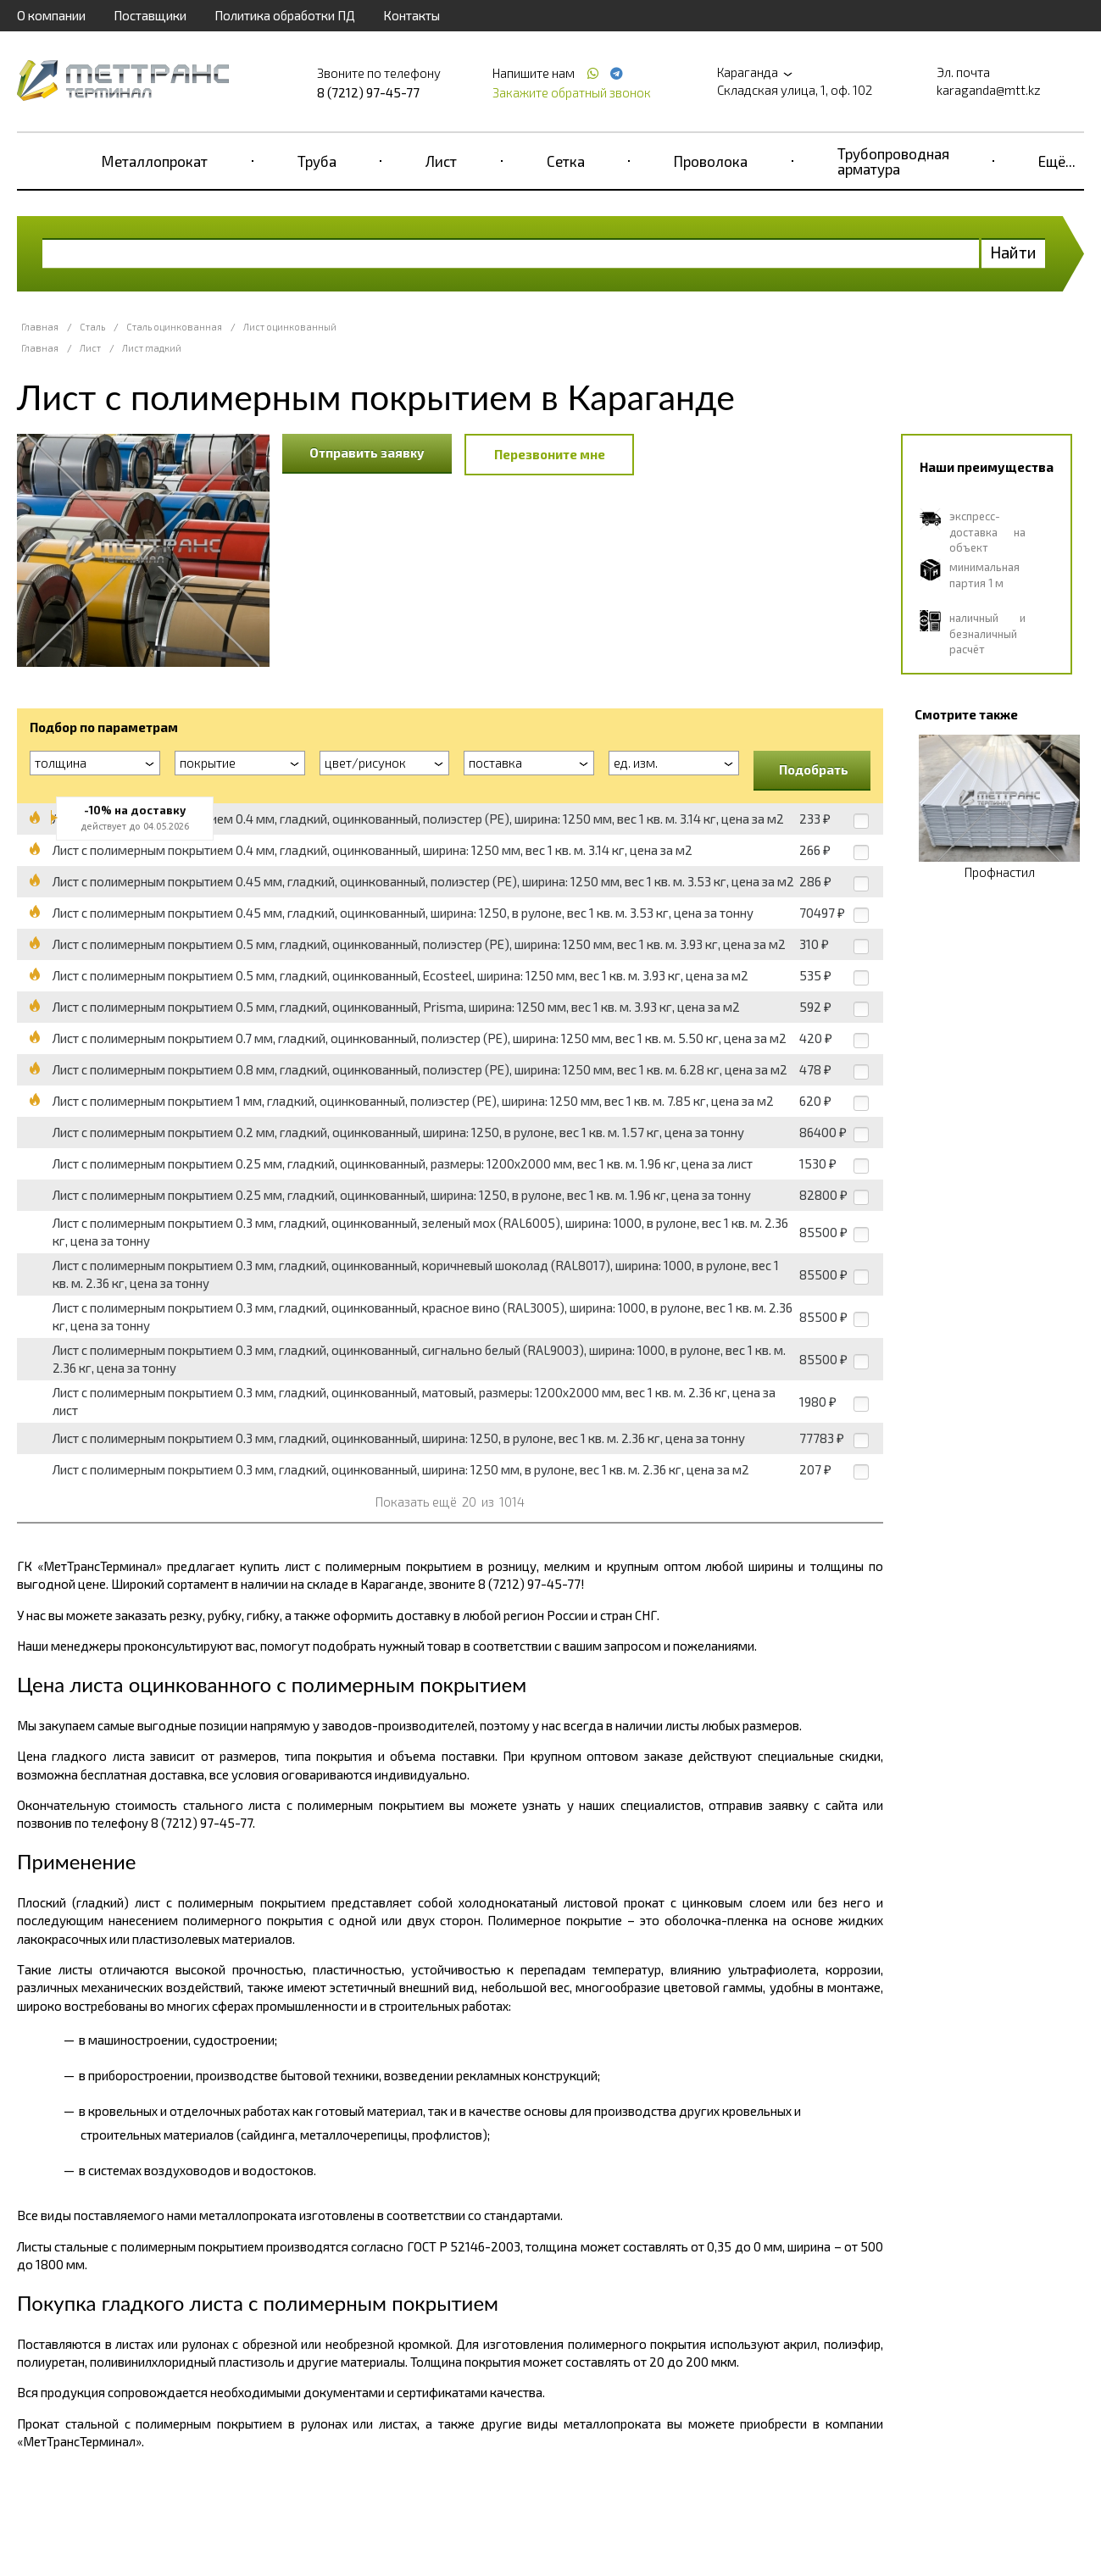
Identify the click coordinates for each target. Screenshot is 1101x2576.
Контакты (411, 15)
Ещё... (1057, 161)
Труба (316, 161)
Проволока (711, 161)
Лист (441, 161)
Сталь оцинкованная (174, 326)
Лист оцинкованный (289, 326)
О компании (51, 15)
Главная (39, 326)
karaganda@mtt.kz (989, 89)
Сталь (92, 326)
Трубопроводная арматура (893, 161)
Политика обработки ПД (284, 15)
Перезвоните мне (549, 454)
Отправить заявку (367, 452)
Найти (1013, 252)
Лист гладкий (151, 347)
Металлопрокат (155, 161)
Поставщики (150, 15)
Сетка (566, 161)
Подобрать (813, 769)
